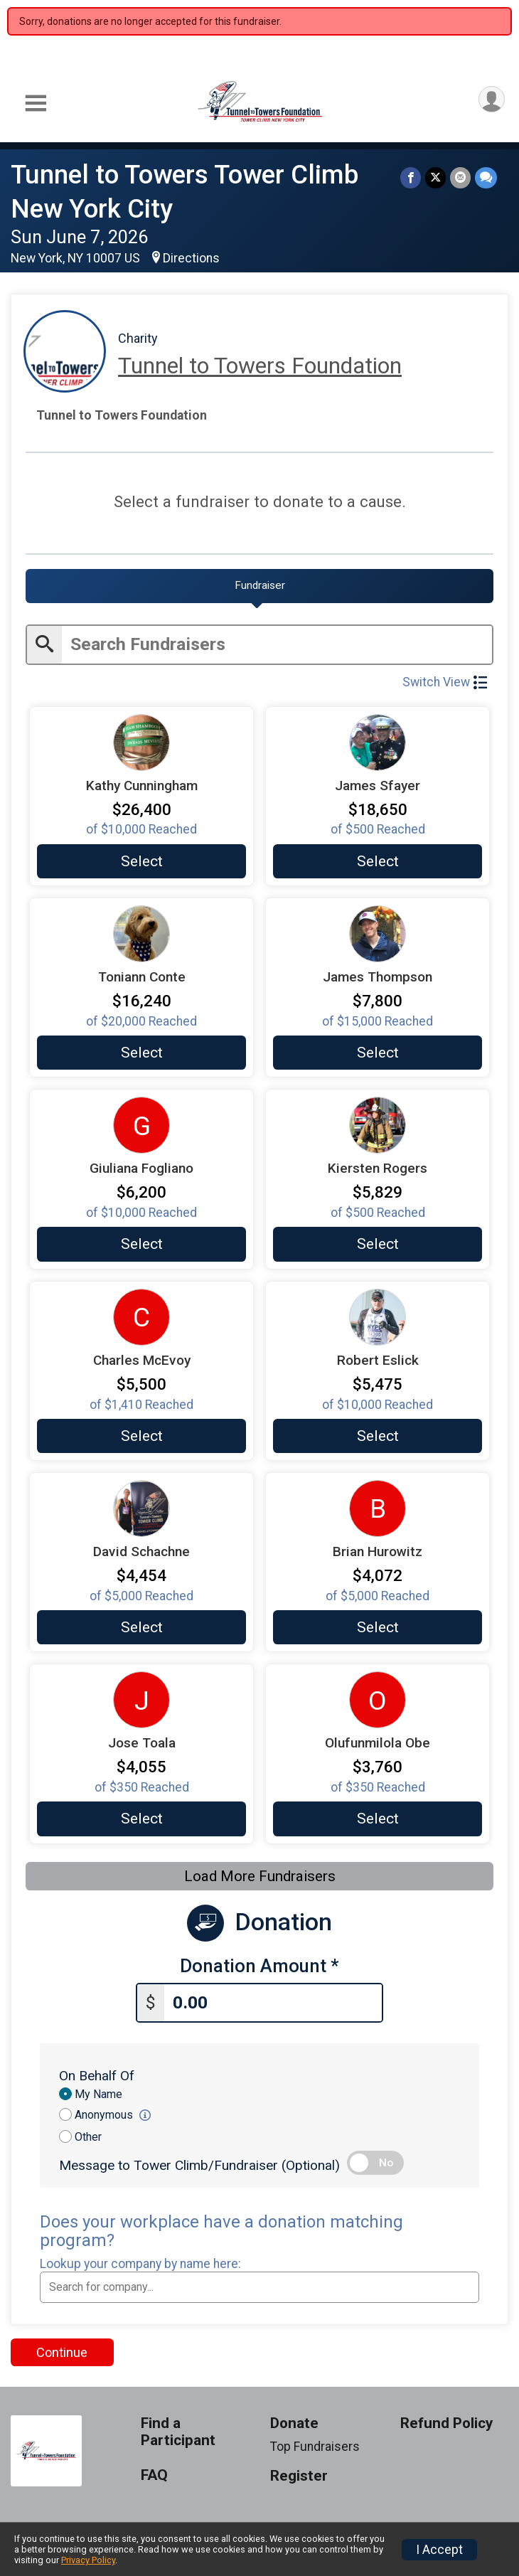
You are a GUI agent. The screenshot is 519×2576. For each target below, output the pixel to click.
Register (299, 2476)
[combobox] (259, 2287)
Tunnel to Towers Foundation (260, 365)
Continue (61, 2352)
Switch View (444, 682)
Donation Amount (259, 1966)
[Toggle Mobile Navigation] (35, 103)
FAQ (154, 2475)
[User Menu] (491, 99)
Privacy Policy (88, 2560)
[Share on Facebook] (410, 177)
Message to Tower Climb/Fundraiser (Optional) (199, 2165)
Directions (191, 258)
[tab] (259, 586)
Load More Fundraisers (260, 1876)
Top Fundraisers (315, 2446)
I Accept (439, 2550)
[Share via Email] (460, 177)
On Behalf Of (96, 2075)
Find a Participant (178, 2432)
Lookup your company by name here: (140, 2264)
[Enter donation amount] (273, 2003)
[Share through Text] (486, 177)
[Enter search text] (277, 645)
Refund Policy (446, 2423)
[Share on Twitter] (435, 177)
